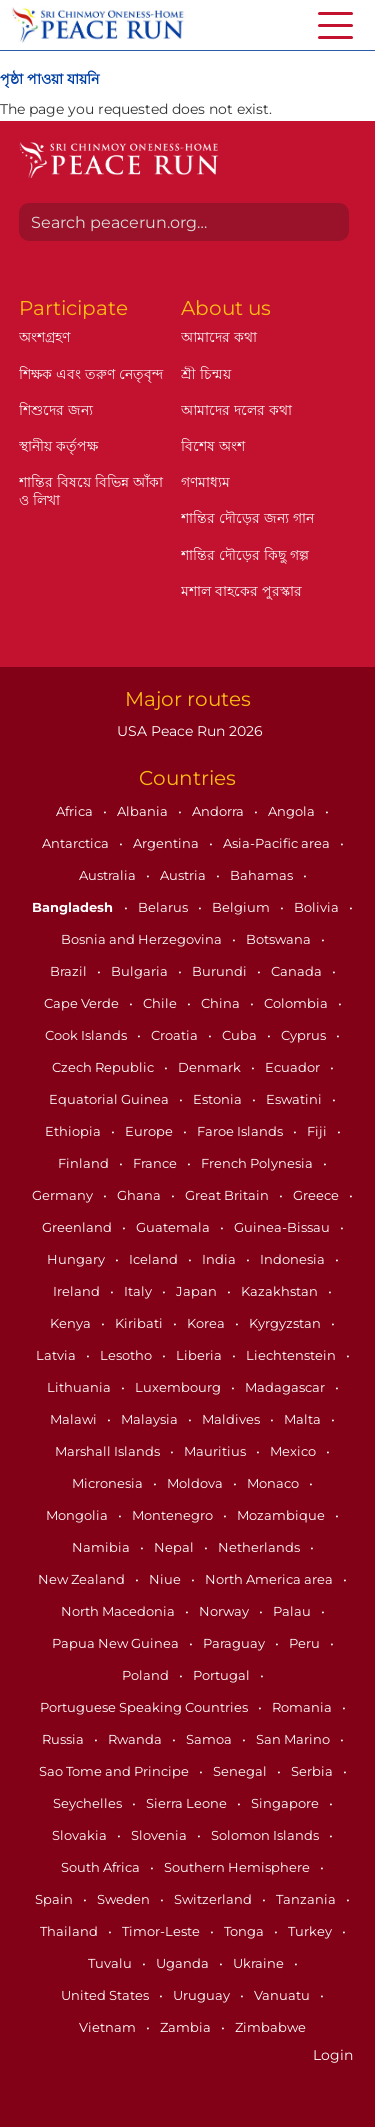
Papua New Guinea (117, 1643)
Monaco (274, 1483)
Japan (198, 1291)
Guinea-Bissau (283, 1227)
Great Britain (228, 1195)
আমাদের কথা (219, 337)
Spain (55, 1899)
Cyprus (305, 1035)
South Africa (102, 1867)
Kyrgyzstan (286, 1323)
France (156, 1163)
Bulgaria (141, 971)
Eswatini (295, 1099)
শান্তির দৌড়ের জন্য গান (247, 518)
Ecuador (294, 1067)
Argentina (167, 843)
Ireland (78, 1291)
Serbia (313, 1771)
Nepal (175, 1547)
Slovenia (160, 1835)
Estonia (219, 1099)
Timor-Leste (162, 1931)
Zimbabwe (270, 2027)
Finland (85, 1163)
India (220, 1259)
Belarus (164, 907)
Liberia (200, 1355)
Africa (76, 811)
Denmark (211, 1067)
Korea (207, 1323)
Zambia (187, 2027)
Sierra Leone (188, 1803)
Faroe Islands (241, 1131)
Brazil (70, 971)
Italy (139, 1291)
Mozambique (282, 1515)
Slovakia (81, 1835)
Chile (161, 1003)
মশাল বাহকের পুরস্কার (241, 591)
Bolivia (318, 907)
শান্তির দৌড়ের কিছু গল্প (245, 555)
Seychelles (89, 1803)
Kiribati (140, 1323)
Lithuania (80, 1387)
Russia (64, 1739)
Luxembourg (179, 1387)
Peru (306, 1643)
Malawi (75, 1419)
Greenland (78, 1227)
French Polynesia (258, 1163)
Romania (303, 1707)
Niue (166, 1579)
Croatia (176, 1035)
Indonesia (294, 1259)
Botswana (280, 939)
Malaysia (151, 1419)
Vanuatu (283, 1995)
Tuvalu (111, 1963)
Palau (293, 1611)
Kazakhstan (281, 1291)
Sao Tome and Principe (115, 1771)
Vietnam (109, 2027)
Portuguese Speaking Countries (145, 1707)
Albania (144, 811)
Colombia (297, 1003)
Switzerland (214, 1899)
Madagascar (286, 1387)
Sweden (125, 1899)
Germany (64, 1195)
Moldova (196, 1483)
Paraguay (235, 1643)
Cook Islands (87, 1035)
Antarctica (77, 843)
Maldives (232, 1419)
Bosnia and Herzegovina (143, 939)
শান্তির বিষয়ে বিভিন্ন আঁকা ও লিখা (91, 491)
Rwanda (136, 1739)
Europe (150, 1131)
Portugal (223, 1675)
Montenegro (174, 1515)
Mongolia (78, 1515)
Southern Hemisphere (238, 1867)
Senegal (241, 1771)
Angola (293, 811)
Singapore (286, 1803)
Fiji (318, 1131)
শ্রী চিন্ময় (206, 374)
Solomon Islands (266, 1835)
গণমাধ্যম (205, 482)
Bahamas (263, 875)
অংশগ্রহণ (44, 337)
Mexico (294, 1451)
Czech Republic (104, 1067)
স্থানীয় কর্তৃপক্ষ (58, 446)
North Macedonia (119, 1611)
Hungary (77, 1259)
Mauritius (216, 1451)
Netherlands (260, 1547)
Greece (317, 1195)
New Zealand (83, 1579)
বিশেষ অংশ (213, 446)
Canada (298, 971)
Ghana (140, 1195)
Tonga (245, 1931)
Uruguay (203, 1995)
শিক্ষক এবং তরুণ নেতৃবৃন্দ (91, 374)
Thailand (70, 1931)
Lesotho (127, 1355)
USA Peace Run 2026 (188, 731)
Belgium (242, 907)
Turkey (311, 1931)
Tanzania (307, 1899)
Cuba (241, 1035)
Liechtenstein (292, 1355)
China (222, 1003)
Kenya (72, 1323)
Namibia (102, 1547)
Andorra (219, 811)
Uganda (184, 1963)
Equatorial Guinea (110, 1099)
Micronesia (109, 1483)
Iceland (155, 1259)
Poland (147, 1675)
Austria (184, 875)
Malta (304, 1419)
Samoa (210, 1739)
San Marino (294, 1739)
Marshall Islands (109, 1451)
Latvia (57, 1355)
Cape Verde (83, 1003)
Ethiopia (74, 1131)
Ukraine (260, 1963)
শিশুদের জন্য (56, 410)
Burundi (221, 971)
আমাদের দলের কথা (236, 410)
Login (333, 2055)
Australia (109, 875)
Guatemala (174, 1227)
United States (106, 1995)
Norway (225, 1611)
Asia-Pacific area (278, 843)
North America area (270, 1579)
